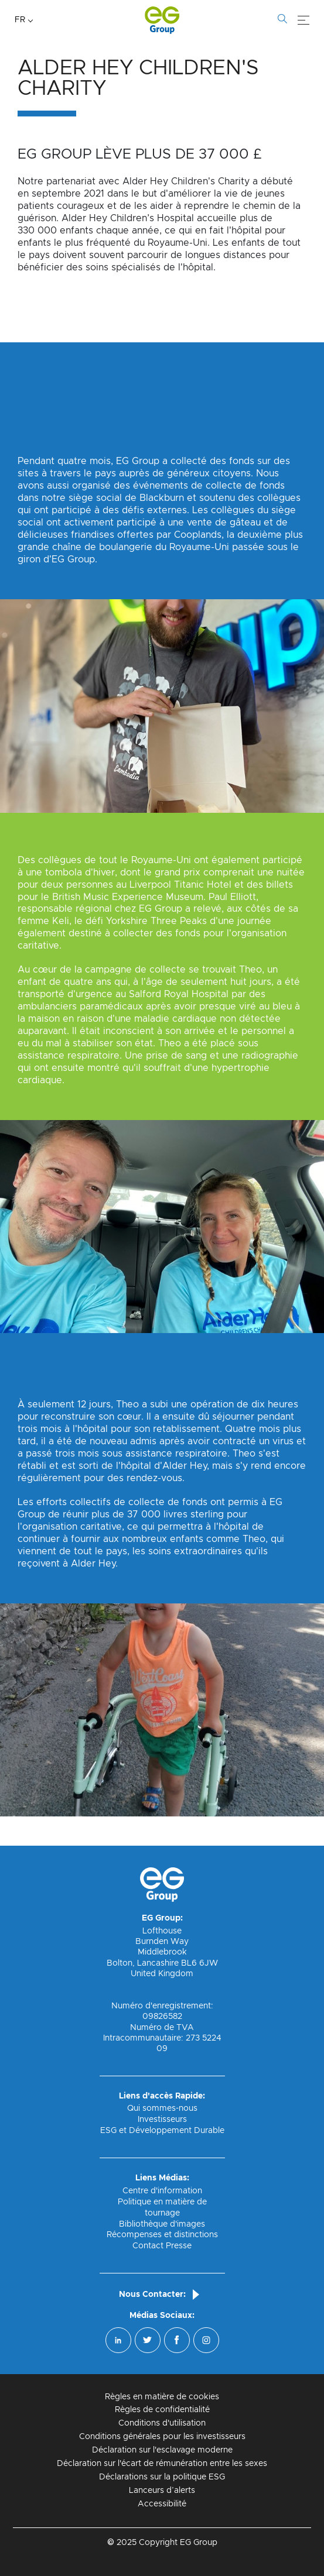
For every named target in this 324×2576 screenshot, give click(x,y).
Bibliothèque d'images (162, 2224)
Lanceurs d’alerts (162, 2490)
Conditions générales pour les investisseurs (162, 2437)
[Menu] (303, 20)
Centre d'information (162, 2191)
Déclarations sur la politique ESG (162, 2477)
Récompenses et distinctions (162, 2235)
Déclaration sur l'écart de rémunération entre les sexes (162, 2464)
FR (20, 20)
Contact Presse (162, 2246)
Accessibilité (162, 2504)
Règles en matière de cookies (162, 2397)
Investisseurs (162, 2119)
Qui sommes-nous (162, 2108)
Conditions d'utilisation (162, 2423)
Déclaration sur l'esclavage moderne (162, 2450)
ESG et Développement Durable (162, 2131)
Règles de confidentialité (162, 2410)
